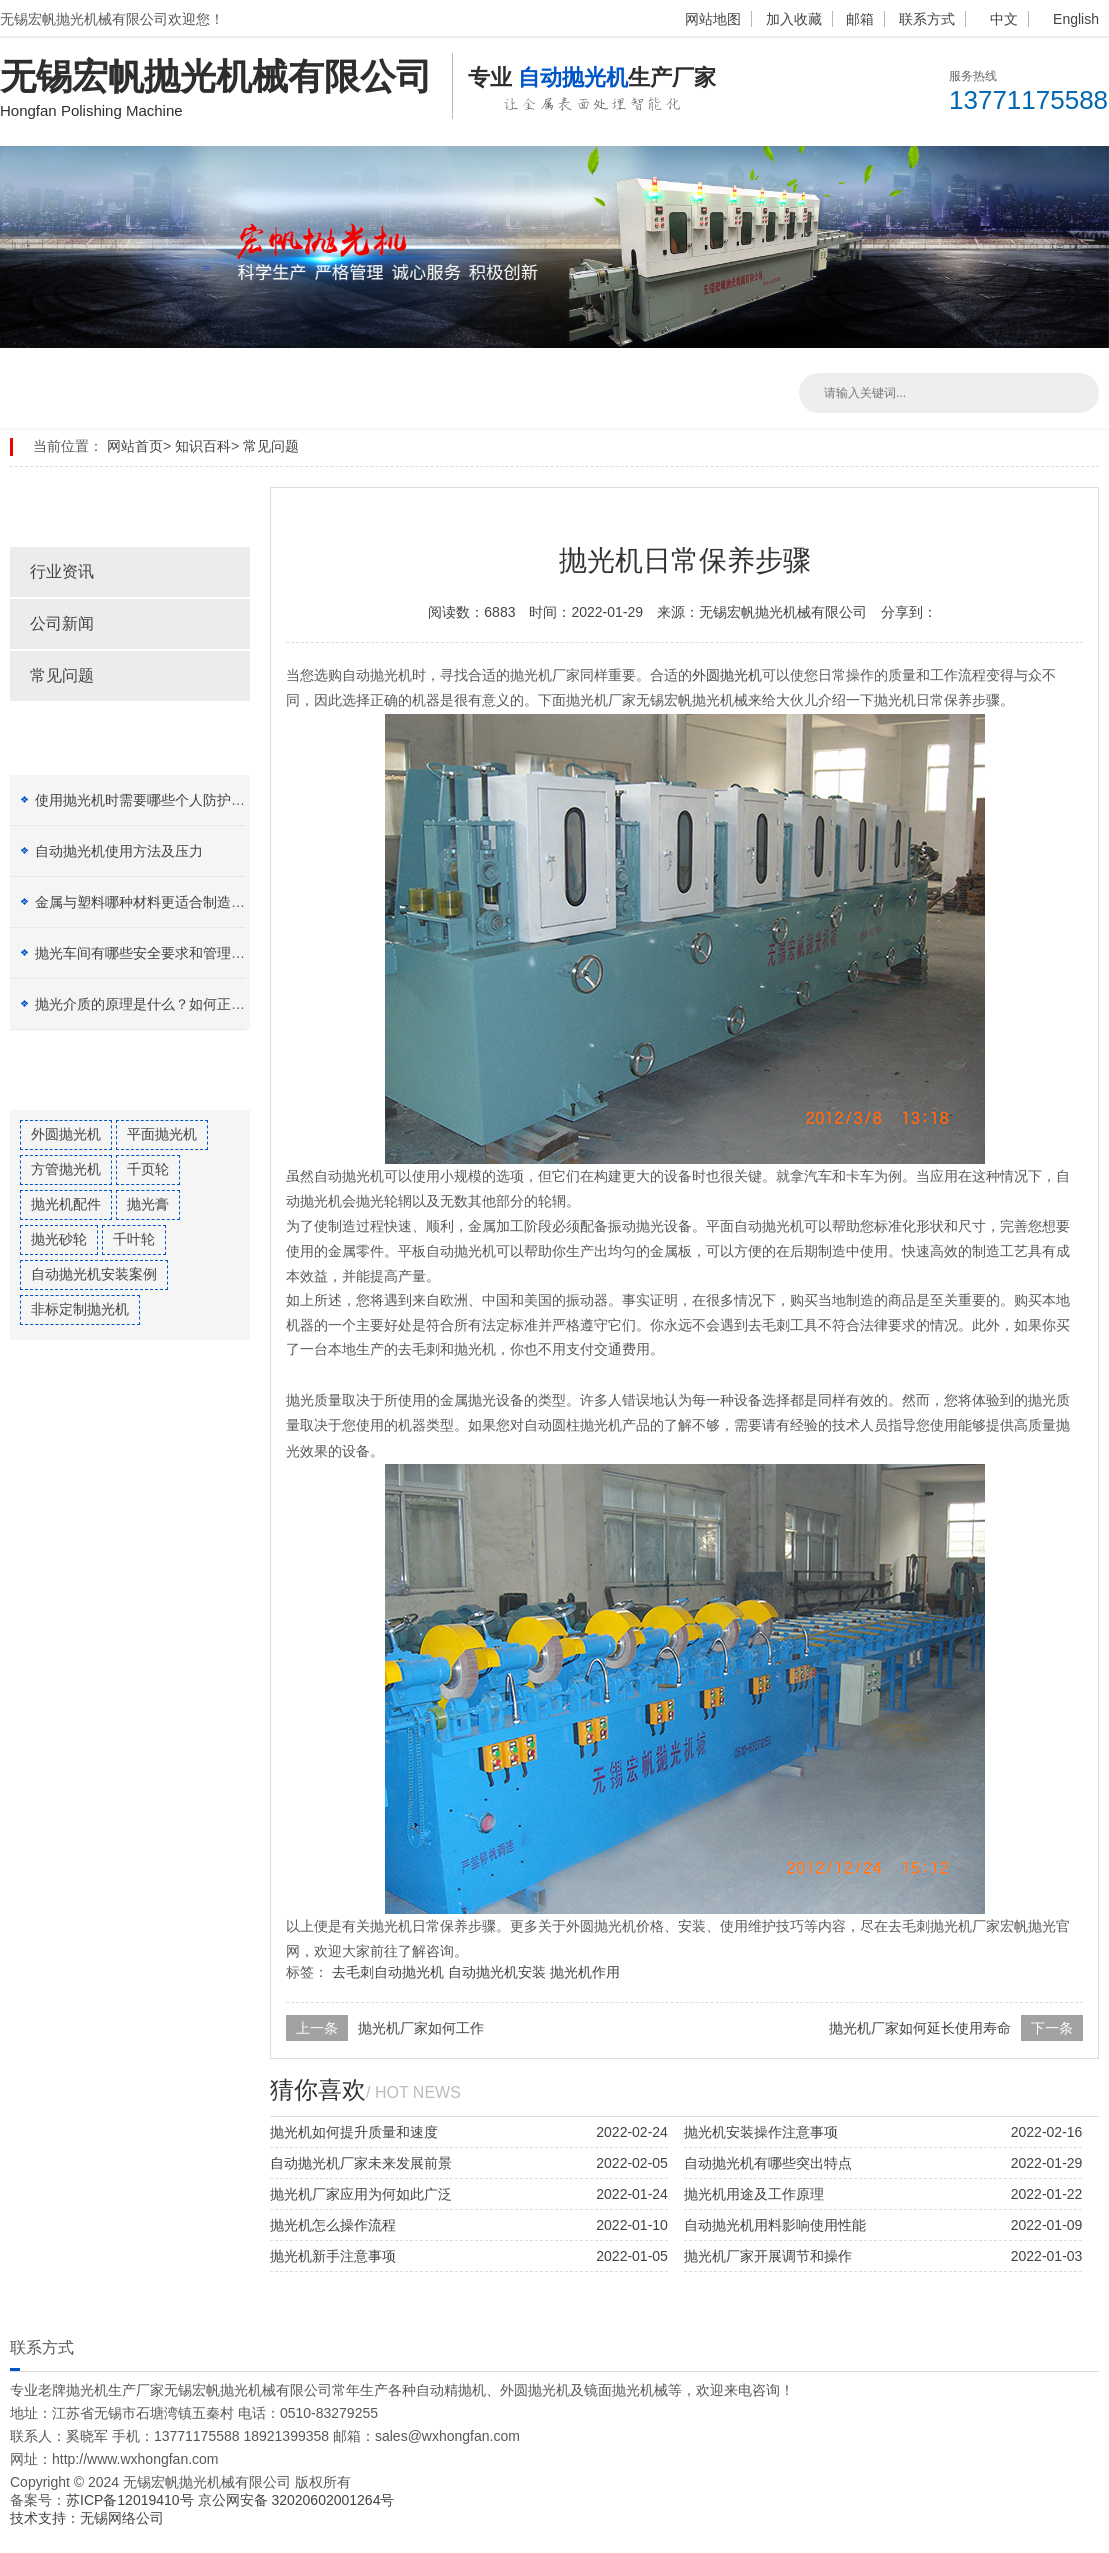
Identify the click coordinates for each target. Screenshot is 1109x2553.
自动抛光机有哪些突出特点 (768, 2163)
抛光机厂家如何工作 (421, 2028)
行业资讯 (62, 571)
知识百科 (203, 446)
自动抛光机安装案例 (94, 1274)
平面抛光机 (162, 1134)
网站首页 (135, 446)
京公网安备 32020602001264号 (296, 2500)
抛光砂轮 (59, 1239)
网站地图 (713, 19)
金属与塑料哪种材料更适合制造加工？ (154, 902)
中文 (1004, 19)
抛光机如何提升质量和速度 (354, 2132)
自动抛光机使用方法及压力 (119, 851)
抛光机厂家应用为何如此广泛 (361, 2194)
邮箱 (860, 19)
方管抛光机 (66, 1169)
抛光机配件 (66, 1204)
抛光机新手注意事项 (333, 2256)
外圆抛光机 (66, 1134)
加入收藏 (794, 19)
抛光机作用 (585, 1972)
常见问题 (271, 446)
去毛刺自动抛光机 (388, 1972)
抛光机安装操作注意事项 (761, 2132)
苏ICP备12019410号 (132, 2500)
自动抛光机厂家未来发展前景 (361, 2163)
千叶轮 (134, 1239)
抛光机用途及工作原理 (754, 2194)
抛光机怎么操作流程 (333, 2225)
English (1076, 19)
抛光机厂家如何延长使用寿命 (920, 2028)
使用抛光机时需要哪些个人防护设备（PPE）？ (182, 800)
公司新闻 (62, 623)
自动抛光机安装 (497, 1972)
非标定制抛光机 (80, 1309)
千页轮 (148, 1169)
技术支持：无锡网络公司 (87, 2518)
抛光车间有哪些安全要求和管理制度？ (154, 953)
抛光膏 (148, 1204)
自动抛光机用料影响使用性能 (775, 2225)
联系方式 (927, 19)
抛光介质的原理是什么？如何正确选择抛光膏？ (182, 1004)
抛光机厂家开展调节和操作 (768, 2256)
